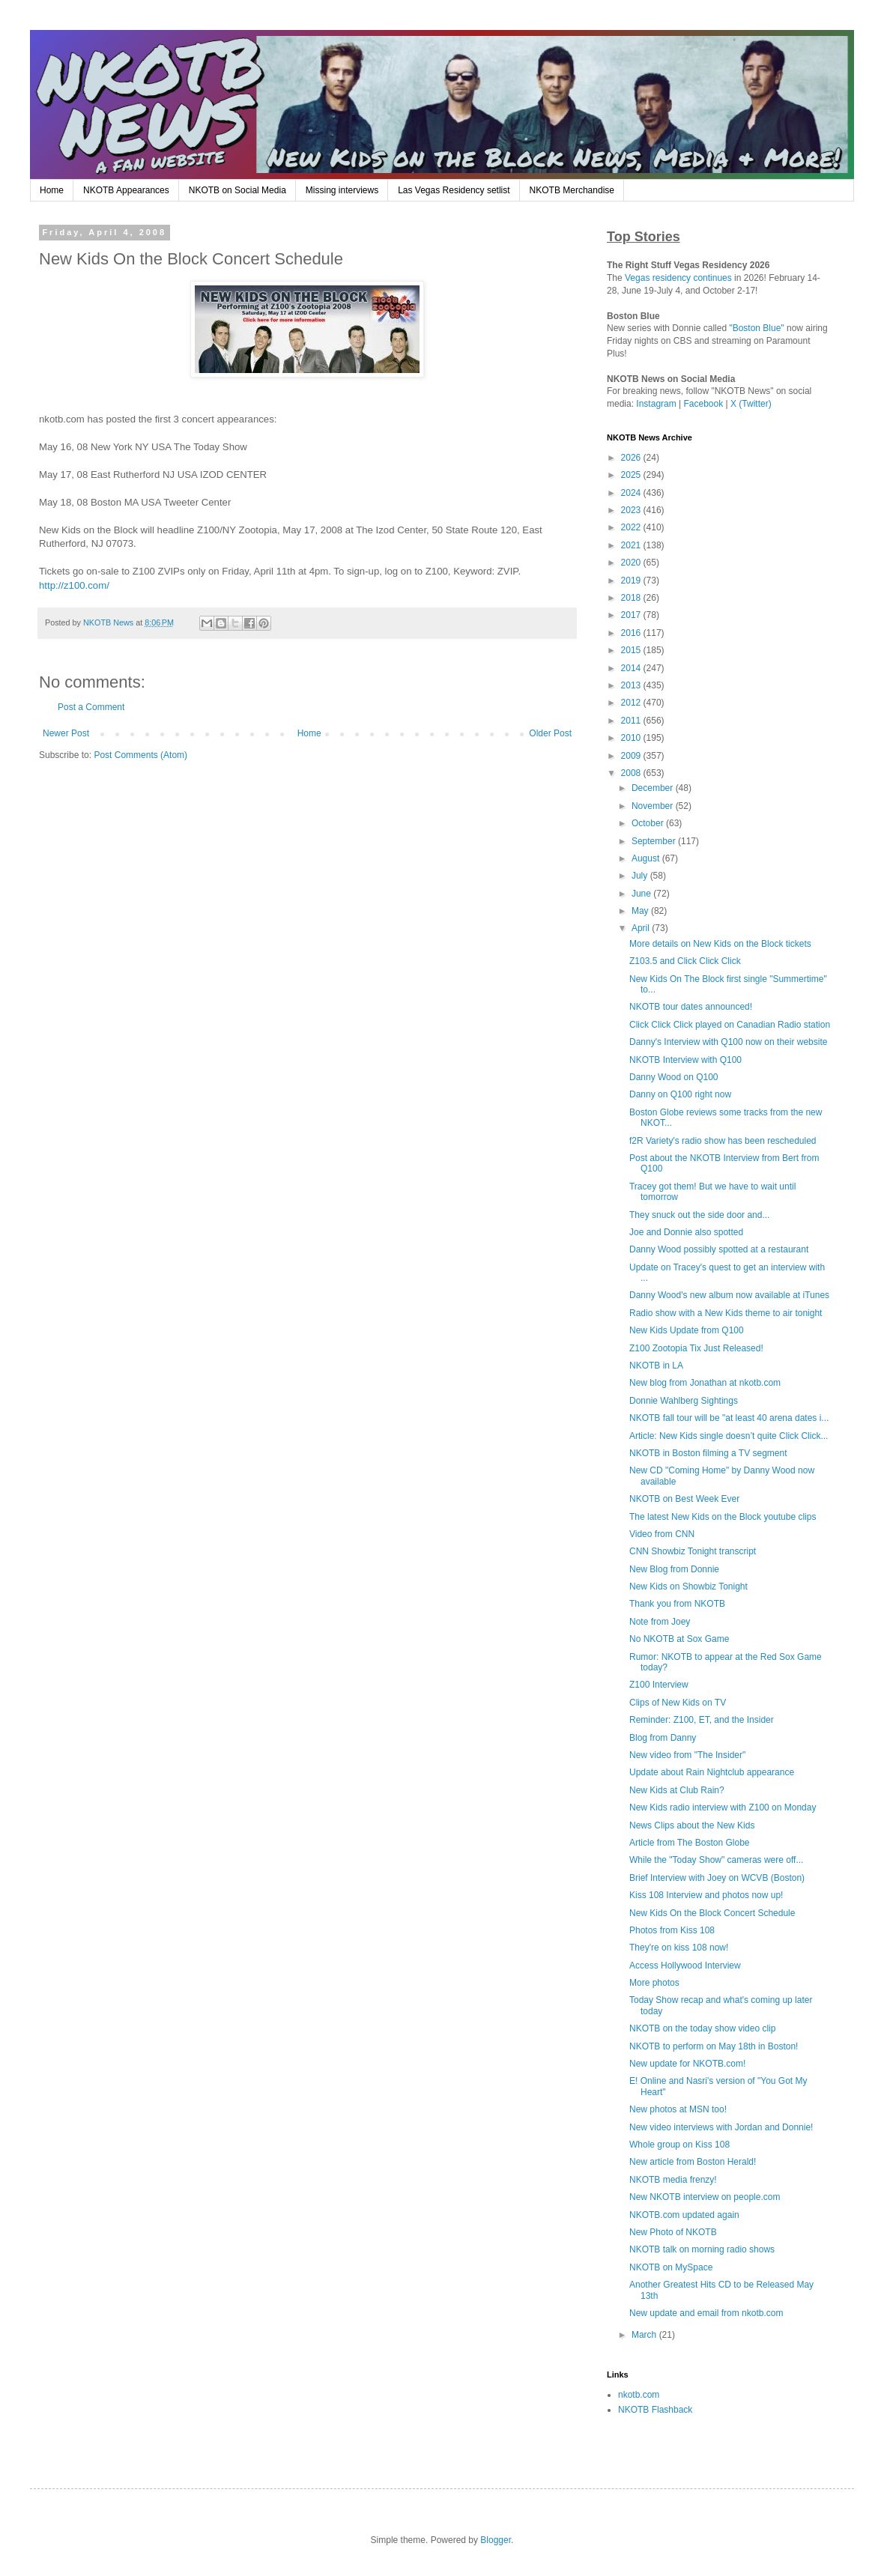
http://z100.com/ (74, 585)
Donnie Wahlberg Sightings (683, 1400)
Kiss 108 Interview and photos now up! (706, 1895)
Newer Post (66, 733)
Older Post (550, 733)
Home (52, 190)
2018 (632, 598)
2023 (632, 510)
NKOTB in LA (656, 1365)
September (655, 841)
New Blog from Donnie (674, 1569)
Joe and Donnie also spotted (686, 1232)
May (641, 911)
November (654, 806)
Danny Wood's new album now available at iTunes (729, 1295)
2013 (632, 685)
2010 (632, 738)
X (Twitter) (751, 403)
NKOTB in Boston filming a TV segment (708, 1453)
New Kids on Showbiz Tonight (688, 1586)
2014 (632, 668)
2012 (632, 702)
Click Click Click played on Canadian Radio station (729, 1024)
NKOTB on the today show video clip (702, 2028)
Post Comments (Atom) (140, 755)
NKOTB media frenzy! (673, 2180)
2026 (632, 457)
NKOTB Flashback (655, 2409)
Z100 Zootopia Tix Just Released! (696, 1348)
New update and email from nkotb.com (706, 2313)
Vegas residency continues (678, 278)
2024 (632, 493)
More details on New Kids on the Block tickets (720, 944)
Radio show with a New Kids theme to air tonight (725, 1313)
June (642, 893)
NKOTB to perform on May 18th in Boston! (713, 2046)
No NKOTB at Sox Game (679, 1639)
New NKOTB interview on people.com (704, 2197)
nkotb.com (638, 2394)
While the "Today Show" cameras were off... (716, 1860)
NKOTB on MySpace (670, 2267)
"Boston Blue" (756, 328)
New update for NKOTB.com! (687, 2063)
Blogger (495, 2540)
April (642, 928)
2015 (632, 650)
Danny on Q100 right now (680, 1094)
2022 (632, 527)
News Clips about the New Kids (691, 1825)
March (645, 2335)
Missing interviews (342, 190)
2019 (632, 580)
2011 (632, 720)
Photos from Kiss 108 (672, 1930)
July (641, 875)
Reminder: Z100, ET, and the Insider (701, 1720)
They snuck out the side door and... (699, 1215)
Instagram (656, 403)
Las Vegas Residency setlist (453, 190)
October (649, 823)
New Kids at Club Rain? (676, 1790)
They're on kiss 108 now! (678, 1947)
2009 (632, 756)
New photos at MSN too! (678, 2109)
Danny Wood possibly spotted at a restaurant (718, 1249)
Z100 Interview (658, 1684)
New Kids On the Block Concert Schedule (712, 1913)
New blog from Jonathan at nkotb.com (705, 1383)
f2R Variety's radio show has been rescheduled (723, 1141)
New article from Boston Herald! (692, 2162)
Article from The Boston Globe (689, 1842)
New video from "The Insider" (687, 1755)
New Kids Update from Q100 (686, 1330)
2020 (632, 562)
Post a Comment (91, 707)
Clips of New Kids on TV (677, 1702)
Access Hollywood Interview (685, 1965)
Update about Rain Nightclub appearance (711, 1772)
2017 (632, 615)
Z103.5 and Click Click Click (685, 961)
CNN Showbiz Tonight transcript (692, 1551)
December (654, 788)
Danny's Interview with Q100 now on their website (728, 1042)
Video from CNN (661, 1534)
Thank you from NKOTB (677, 1603)
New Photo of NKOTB (673, 2232)
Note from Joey (659, 1621)
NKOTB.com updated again (684, 2215)
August (647, 858)
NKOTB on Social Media (237, 190)
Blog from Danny (662, 1738)
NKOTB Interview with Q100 (685, 1060)
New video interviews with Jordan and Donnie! (721, 2127)
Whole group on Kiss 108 (679, 2144)
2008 (632, 773)
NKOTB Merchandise (572, 190)
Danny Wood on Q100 (673, 1077)
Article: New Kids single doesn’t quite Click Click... (728, 1436)
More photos (654, 1983)
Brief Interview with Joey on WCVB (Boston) (717, 1878)
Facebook (704, 403)
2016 (632, 633)
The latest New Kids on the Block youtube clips (722, 1517)
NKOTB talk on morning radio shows (702, 2249)
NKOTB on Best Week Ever (684, 1499)
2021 (632, 545)
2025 (632, 475)
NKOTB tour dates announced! (690, 1006)
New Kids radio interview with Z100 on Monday (722, 1807)
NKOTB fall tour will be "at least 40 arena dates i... (729, 1418)
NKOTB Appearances (126, 190)
